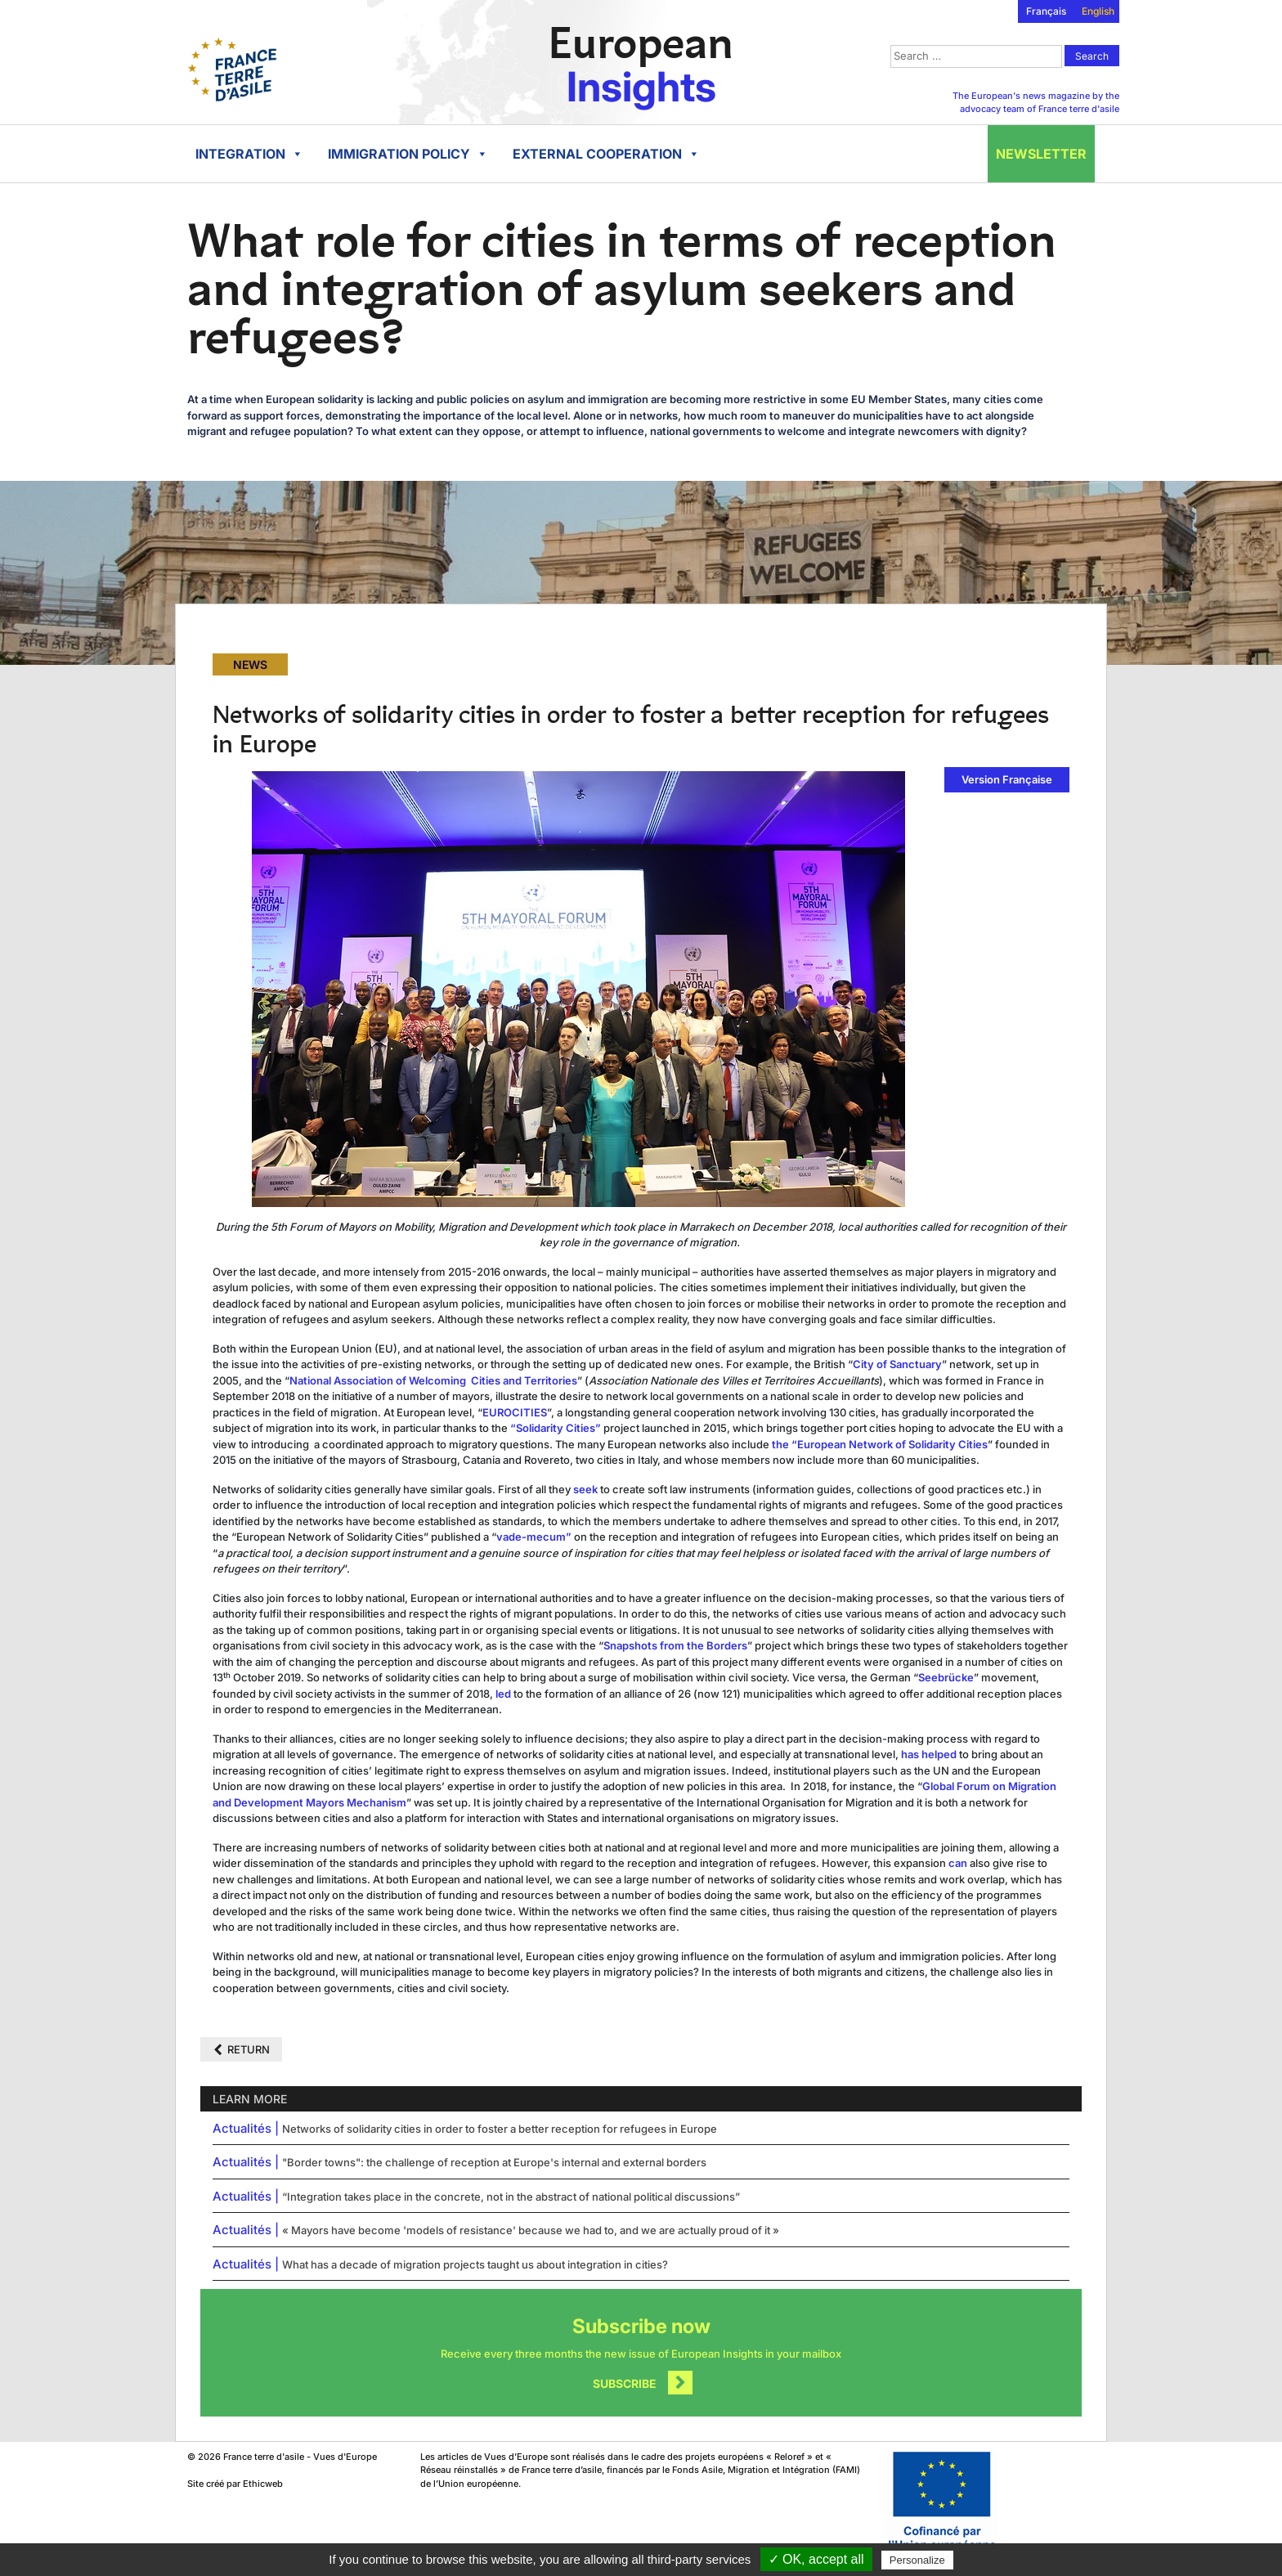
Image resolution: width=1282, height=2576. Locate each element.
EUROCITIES (514, 1412)
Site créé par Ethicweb (235, 2483)
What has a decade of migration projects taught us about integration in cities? (475, 2264)
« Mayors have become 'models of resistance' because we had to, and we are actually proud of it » (530, 2230)
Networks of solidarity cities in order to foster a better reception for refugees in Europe (499, 2128)
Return (248, 2049)
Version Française (1006, 779)
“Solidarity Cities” (555, 1427)
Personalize (917, 2560)
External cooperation (606, 153)
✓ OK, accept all (816, 2559)
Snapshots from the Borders (675, 1645)
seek (585, 1489)
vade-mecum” (535, 1536)
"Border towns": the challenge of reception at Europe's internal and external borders (494, 2162)
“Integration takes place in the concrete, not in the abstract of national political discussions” (511, 2196)
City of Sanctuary (897, 1364)
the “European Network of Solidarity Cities (880, 1444)
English (1098, 11)
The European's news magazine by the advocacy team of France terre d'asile (1036, 102)
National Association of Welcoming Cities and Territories (433, 1380)
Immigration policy (408, 153)
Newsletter (1041, 154)
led (503, 1693)
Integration (249, 153)
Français (1046, 11)
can (957, 1862)
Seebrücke (946, 1677)
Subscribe (625, 2383)
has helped (929, 1754)
